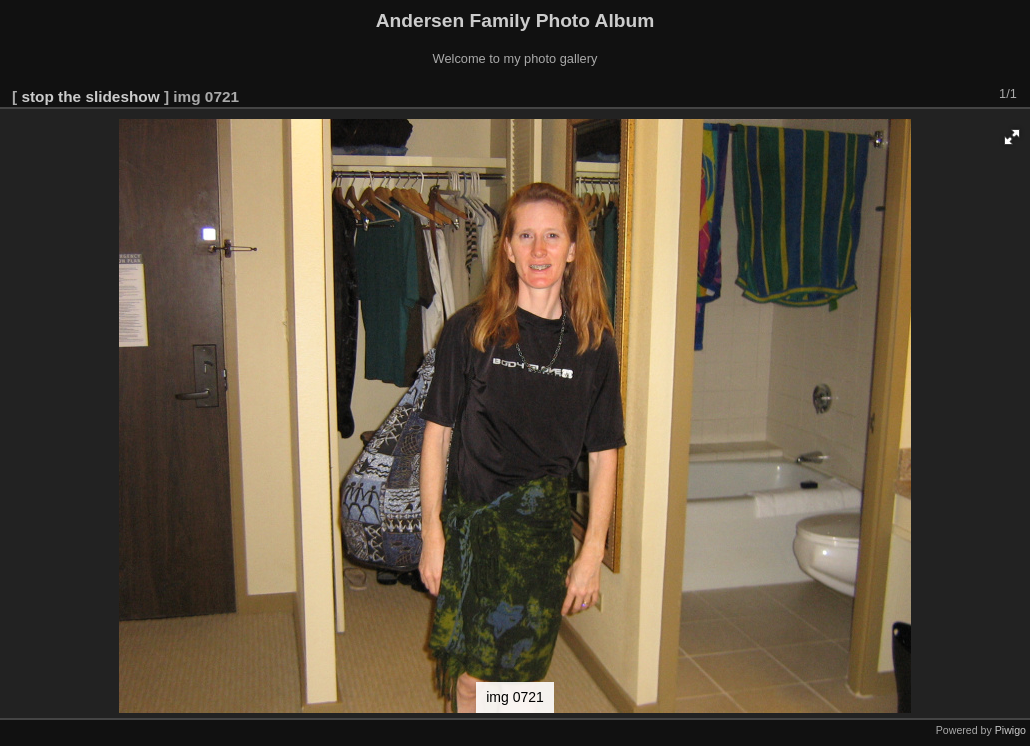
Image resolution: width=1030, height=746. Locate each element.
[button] (1012, 137)
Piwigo (1010, 730)
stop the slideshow (90, 96)
